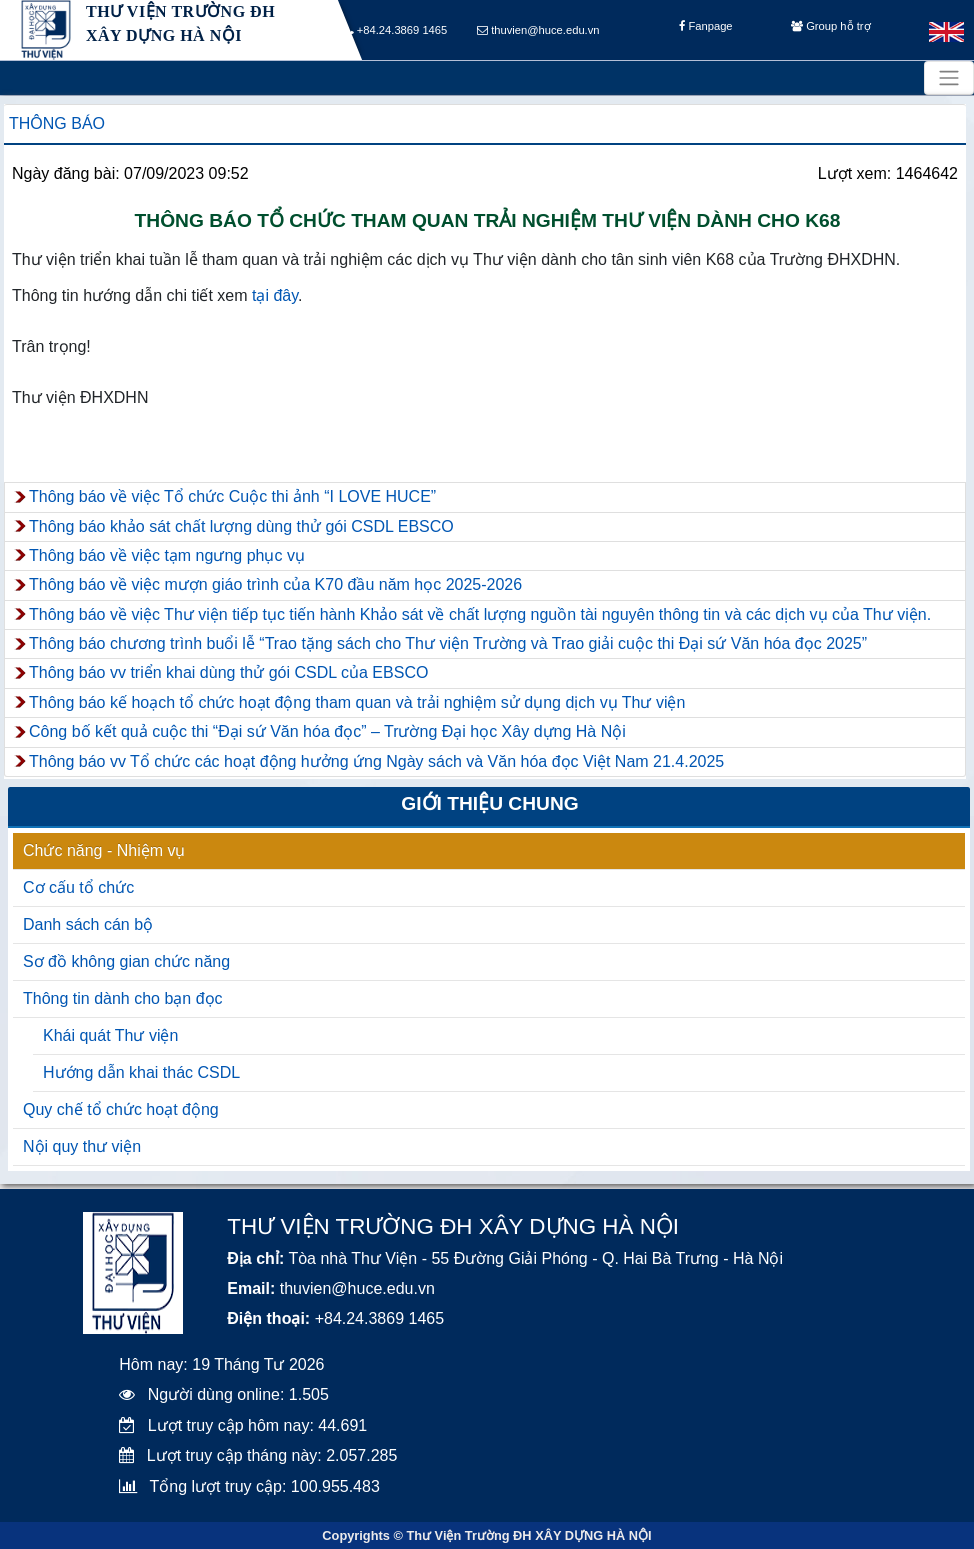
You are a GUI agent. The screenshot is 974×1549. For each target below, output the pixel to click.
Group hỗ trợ (830, 31)
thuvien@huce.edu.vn (538, 31)
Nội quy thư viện (82, 1146)
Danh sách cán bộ (88, 924)
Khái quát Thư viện (110, 1035)
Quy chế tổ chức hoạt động (121, 1109)
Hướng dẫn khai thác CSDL (141, 1072)
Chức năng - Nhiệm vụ (104, 850)
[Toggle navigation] (949, 78)
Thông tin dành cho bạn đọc (123, 998)
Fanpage (705, 31)
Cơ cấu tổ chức (78, 887)
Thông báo (57, 123)
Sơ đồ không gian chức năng (126, 961)
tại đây (275, 295)
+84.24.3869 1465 (396, 31)
